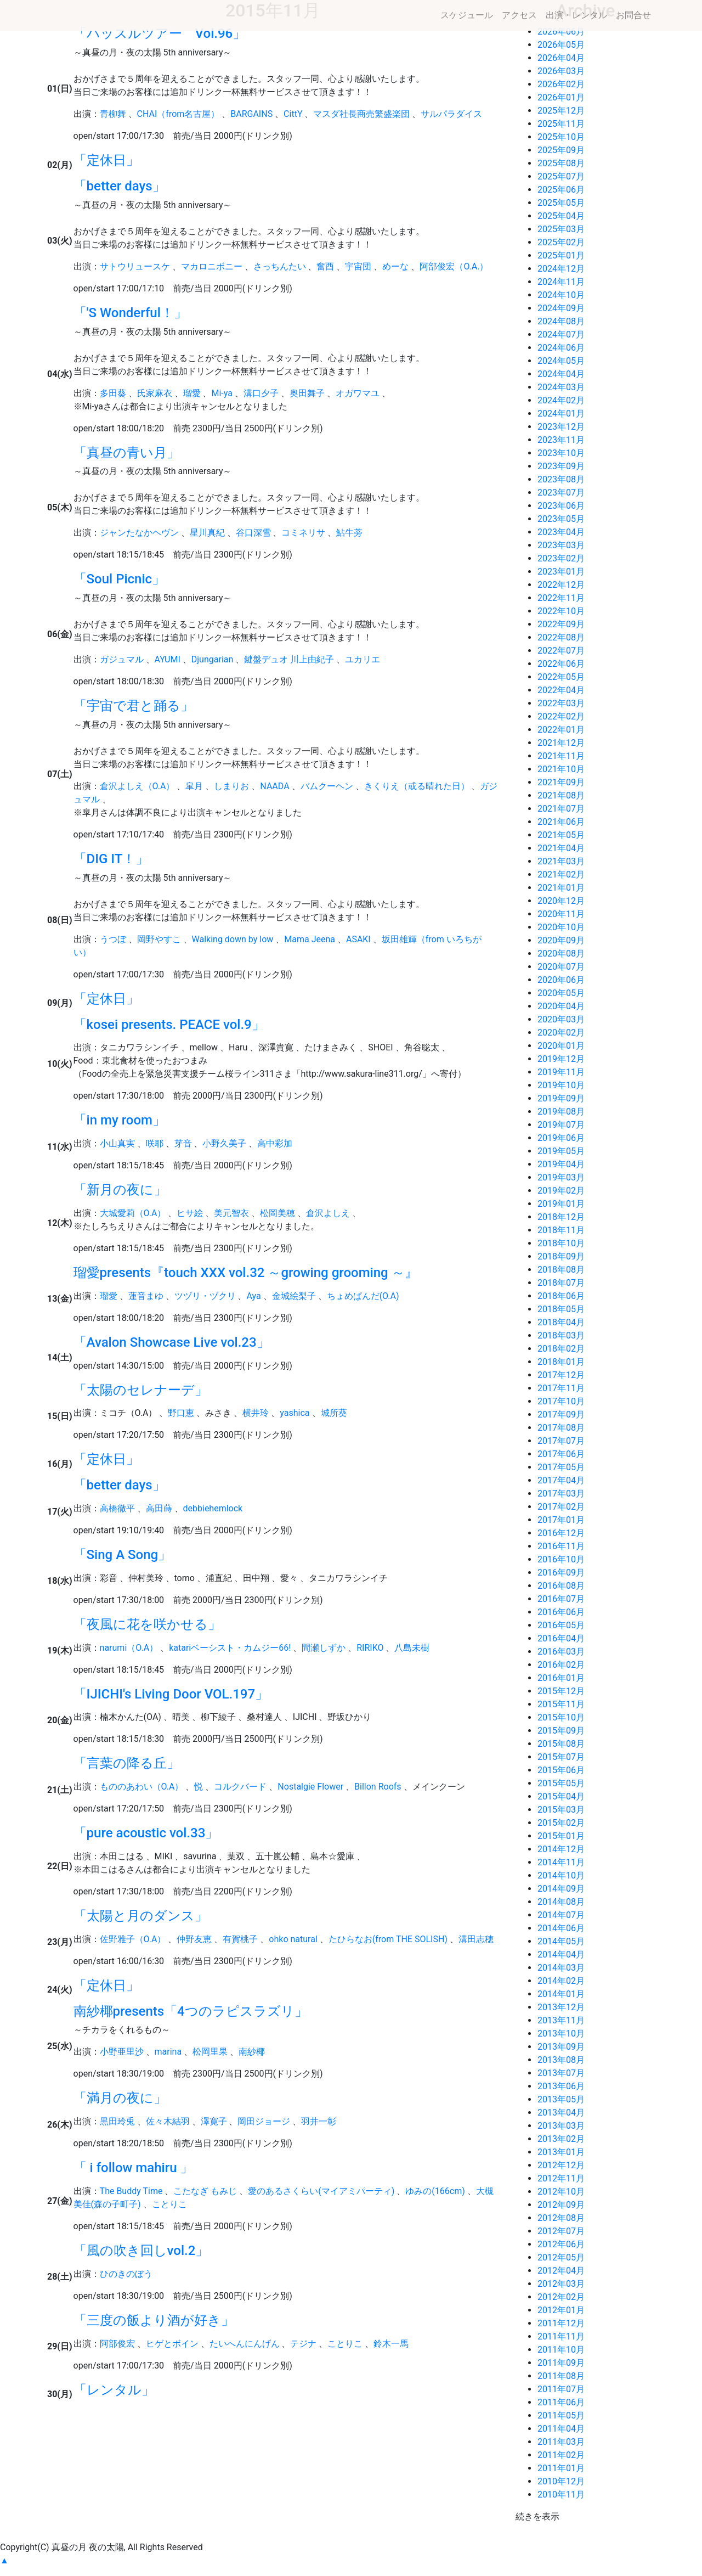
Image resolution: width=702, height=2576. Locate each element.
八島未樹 (411, 1648)
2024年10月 (561, 295)
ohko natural (293, 1939)
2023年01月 (561, 571)
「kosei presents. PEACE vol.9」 (169, 1024)
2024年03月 (561, 387)
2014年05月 (561, 1941)
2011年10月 (561, 2349)
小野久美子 (224, 1143)
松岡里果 (210, 2051)
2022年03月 (561, 703)
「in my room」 (119, 1120)
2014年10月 (561, 1875)
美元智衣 (231, 1213)
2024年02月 (561, 400)
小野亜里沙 (122, 2051)
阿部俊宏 (117, 2343)
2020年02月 (561, 1032)
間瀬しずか (324, 1648)
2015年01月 (561, 1836)
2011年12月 (561, 2323)
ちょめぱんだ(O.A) (363, 1296)
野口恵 (181, 1413)
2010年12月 (561, 2481)
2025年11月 (561, 124)
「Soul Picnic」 (119, 579)
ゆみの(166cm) (435, 2191)
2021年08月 (561, 795)
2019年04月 (561, 1164)
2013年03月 (561, 2126)
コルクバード (240, 1786)
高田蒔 (159, 1508)
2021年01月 (561, 887)
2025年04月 (561, 216)
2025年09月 (561, 150)
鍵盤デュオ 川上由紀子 (289, 659)
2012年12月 (561, 2165)
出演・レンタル (576, 15)
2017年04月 (561, 1480)
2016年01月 (561, 1678)
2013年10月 (561, 2033)
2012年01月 (561, 2310)
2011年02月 (561, 2455)
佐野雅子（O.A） (133, 1939)
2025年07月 (561, 176)
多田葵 (113, 393)
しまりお (231, 786)
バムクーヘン (327, 786)
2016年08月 (561, 1586)
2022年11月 (561, 598)
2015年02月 (561, 1823)
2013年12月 (561, 2007)
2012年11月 (561, 2178)
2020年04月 (561, 1006)
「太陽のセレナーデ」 (140, 1390)
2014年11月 (561, 1862)
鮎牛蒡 (349, 532)
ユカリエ (362, 659)
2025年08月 (561, 163)
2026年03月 (561, 71)
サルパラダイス (451, 114)
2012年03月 (561, 2284)
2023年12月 (561, 426)
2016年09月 (561, 1572)
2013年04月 (561, 2112)
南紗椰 (252, 2051)
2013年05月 (561, 2099)
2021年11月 (561, 756)
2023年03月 (561, 545)
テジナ (303, 2343)
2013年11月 (561, 2020)
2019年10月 (561, 1085)
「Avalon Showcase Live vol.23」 (171, 1342)
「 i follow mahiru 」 (133, 2167)
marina (168, 2051)
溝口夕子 (261, 393)
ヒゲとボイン (172, 2343)
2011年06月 (561, 2402)
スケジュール (466, 15)
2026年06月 (561, 31)
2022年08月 (561, 637)
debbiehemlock (213, 1508)
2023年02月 (561, 558)
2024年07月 (561, 334)
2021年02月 (561, 874)
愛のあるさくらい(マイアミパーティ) (321, 2191)
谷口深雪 (253, 532)
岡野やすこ (159, 939)
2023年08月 (561, 479)
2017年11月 (561, 1388)
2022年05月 (561, 677)
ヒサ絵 (190, 1213)
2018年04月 (561, 1322)
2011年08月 (561, 2376)
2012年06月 (561, 2244)
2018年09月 (561, 1256)
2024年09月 (561, 308)
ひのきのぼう (126, 2274)
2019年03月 (561, 1177)
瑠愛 (192, 393)
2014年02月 (561, 1981)
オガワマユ (358, 393)
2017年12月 (561, 1375)
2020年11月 (561, 914)
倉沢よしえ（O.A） (137, 786)
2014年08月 (561, 1902)
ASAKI (358, 939)
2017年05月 (561, 1467)
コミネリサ (303, 532)
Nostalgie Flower (310, 1786)
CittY (293, 114)
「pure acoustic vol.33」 (146, 1833)
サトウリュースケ (135, 266)
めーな (395, 266)
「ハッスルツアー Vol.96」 (159, 33)
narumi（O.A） (129, 1648)
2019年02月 (561, 1190)
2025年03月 (561, 229)
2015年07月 (561, 1757)
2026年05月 (561, 45)
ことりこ (169, 2204)
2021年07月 (561, 808)
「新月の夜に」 (120, 1189)
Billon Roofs (377, 1786)
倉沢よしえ (328, 1213)
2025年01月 (561, 255)
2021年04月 (561, 848)
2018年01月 (561, 1362)
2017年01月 (561, 1520)
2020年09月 (561, 940)
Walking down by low (233, 939)
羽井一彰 (318, 2121)
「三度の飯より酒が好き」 (153, 2320)
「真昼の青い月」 (126, 452)
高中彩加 (274, 1143)
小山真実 (117, 1143)
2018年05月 (561, 1309)
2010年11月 (561, 2494)
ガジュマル (122, 659)
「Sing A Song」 (122, 1554)
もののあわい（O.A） (142, 1786)
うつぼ (113, 939)
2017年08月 (561, 1427)
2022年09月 (561, 624)
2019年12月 (561, 1059)
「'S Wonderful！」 (130, 312)
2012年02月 (561, 2297)
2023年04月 (561, 532)
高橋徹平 (117, 1508)
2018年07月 (561, 1283)
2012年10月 (561, 2191)
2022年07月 (561, 650)
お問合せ (633, 15)
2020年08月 (561, 953)
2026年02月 (561, 84)
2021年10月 (561, 769)
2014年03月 (561, 1967)
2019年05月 (561, 1151)
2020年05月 (561, 993)
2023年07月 (561, 492)
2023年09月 (561, 466)
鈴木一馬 (391, 2343)
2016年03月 (561, 1651)
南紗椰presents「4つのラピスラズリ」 (190, 2011)
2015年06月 (561, 1770)
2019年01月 (561, 1204)
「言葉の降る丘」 (126, 1763)
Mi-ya (221, 393)
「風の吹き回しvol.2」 (141, 2250)
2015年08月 (561, 1744)
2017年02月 (561, 1506)
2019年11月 (561, 1072)
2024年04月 (561, 374)
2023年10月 (561, 453)
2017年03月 (561, 1493)
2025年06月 (561, 189)
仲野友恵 (194, 1939)
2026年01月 (561, 97)
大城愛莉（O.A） (133, 1213)
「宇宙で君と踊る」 (133, 705)
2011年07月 (561, 2389)
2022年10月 (561, 611)
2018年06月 (561, 1296)
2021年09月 (561, 782)
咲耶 (154, 1143)
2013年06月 (561, 2086)
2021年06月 (561, 822)
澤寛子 (214, 2121)
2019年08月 (561, 1111)
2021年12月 (561, 743)
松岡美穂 (277, 1213)
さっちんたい (279, 266)
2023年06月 (561, 505)
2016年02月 (561, 1665)
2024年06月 (561, 347)
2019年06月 (561, 1138)
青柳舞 (113, 114)
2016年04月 (561, 1638)
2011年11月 (561, 2336)
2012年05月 (561, 2257)
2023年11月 (561, 440)
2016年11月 (561, 1546)
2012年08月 (561, 2218)
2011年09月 (561, 2363)
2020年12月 (561, 901)
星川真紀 (207, 532)
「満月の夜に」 (120, 2098)
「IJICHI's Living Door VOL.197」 (171, 1694)
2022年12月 (561, 585)
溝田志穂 (476, 1939)
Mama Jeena (309, 939)
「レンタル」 (114, 2390)
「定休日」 (106, 160)
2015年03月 (561, 1809)
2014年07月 (561, 1915)
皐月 (194, 786)
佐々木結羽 (168, 2121)
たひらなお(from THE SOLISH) (388, 1939)
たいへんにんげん (245, 2343)
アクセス (519, 15)
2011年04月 (561, 2428)
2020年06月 (561, 980)
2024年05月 (561, 361)
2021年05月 (561, 835)
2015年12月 (561, 1691)
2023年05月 (561, 519)
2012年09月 (561, 2205)
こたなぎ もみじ (205, 2191)
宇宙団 (358, 266)
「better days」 (119, 186)
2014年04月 (561, 1954)
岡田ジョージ (263, 2121)
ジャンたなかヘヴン (139, 532)
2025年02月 (561, 242)
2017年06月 (561, 1454)
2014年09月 (561, 1888)
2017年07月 (561, 1441)
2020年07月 (561, 966)
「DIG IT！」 (111, 859)
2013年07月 (561, 2073)
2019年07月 (561, 1125)
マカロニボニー (211, 266)
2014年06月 (561, 1928)
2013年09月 (561, 2046)
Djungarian (212, 659)
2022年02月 (561, 716)
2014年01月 (561, 1994)
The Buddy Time (131, 2191)
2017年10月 (561, 1401)
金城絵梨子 (294, 1296)
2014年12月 (561, 1849)
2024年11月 (561, 282)
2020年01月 (561, 1045)
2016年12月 (561, 1533)
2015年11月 (561, 1704)
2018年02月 (561, 1348)
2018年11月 (561, 1230)
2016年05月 (561, 1625)
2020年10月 (561, 927)
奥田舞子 (307, 393)
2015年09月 (561, 1730)
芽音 (183, 1143)
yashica (294, 1413)
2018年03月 (561, 1335)
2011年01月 (561, 2468)
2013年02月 (561, 2139)
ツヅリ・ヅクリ (205, 1296)
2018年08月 (561, 1269)
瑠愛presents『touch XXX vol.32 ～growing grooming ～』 (245, 1272)
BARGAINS (251, 114)
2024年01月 (561, 413)
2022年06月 (561, 664)
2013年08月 (561, 2060)
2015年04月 (561, 1796)
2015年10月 (561, 1717)
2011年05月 (561, 2415)
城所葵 (334, 1413)
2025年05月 (561, 203)
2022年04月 (561, 690)
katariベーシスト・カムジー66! (230, 1648)
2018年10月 (561, 1243)
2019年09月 (561, 1098)
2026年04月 (561, 58)
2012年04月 (561, 2270)
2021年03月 (561, 861)
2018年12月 (561, 1217)
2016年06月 (561, 1612)
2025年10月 (561, 137)
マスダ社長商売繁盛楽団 (361, 114)
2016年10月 (561, 1559)
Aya (253, 1296)
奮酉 (325, 266)
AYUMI (167, 659)
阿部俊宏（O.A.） (454, 266)
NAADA (274, 786)
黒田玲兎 (117, 2121)
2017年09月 (561, 1414)
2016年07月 (561, 1599)
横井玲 (255, 1413)
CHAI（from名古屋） (178, 114)
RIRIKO (369, 1648)
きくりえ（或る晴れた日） (416, 786)
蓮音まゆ (145, 1296)
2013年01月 (561, 2152)
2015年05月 (561, 1783)
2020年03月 (561, 1019)
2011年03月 (561, 2442)
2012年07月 (561, 2231)
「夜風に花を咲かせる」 (147, 1624)
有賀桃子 (240, 1939)
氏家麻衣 (154, 393)
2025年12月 (561, 110)
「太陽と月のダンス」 (140, 1915)
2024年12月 (561, 268)
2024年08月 (561, 321)
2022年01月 (561, 729)
